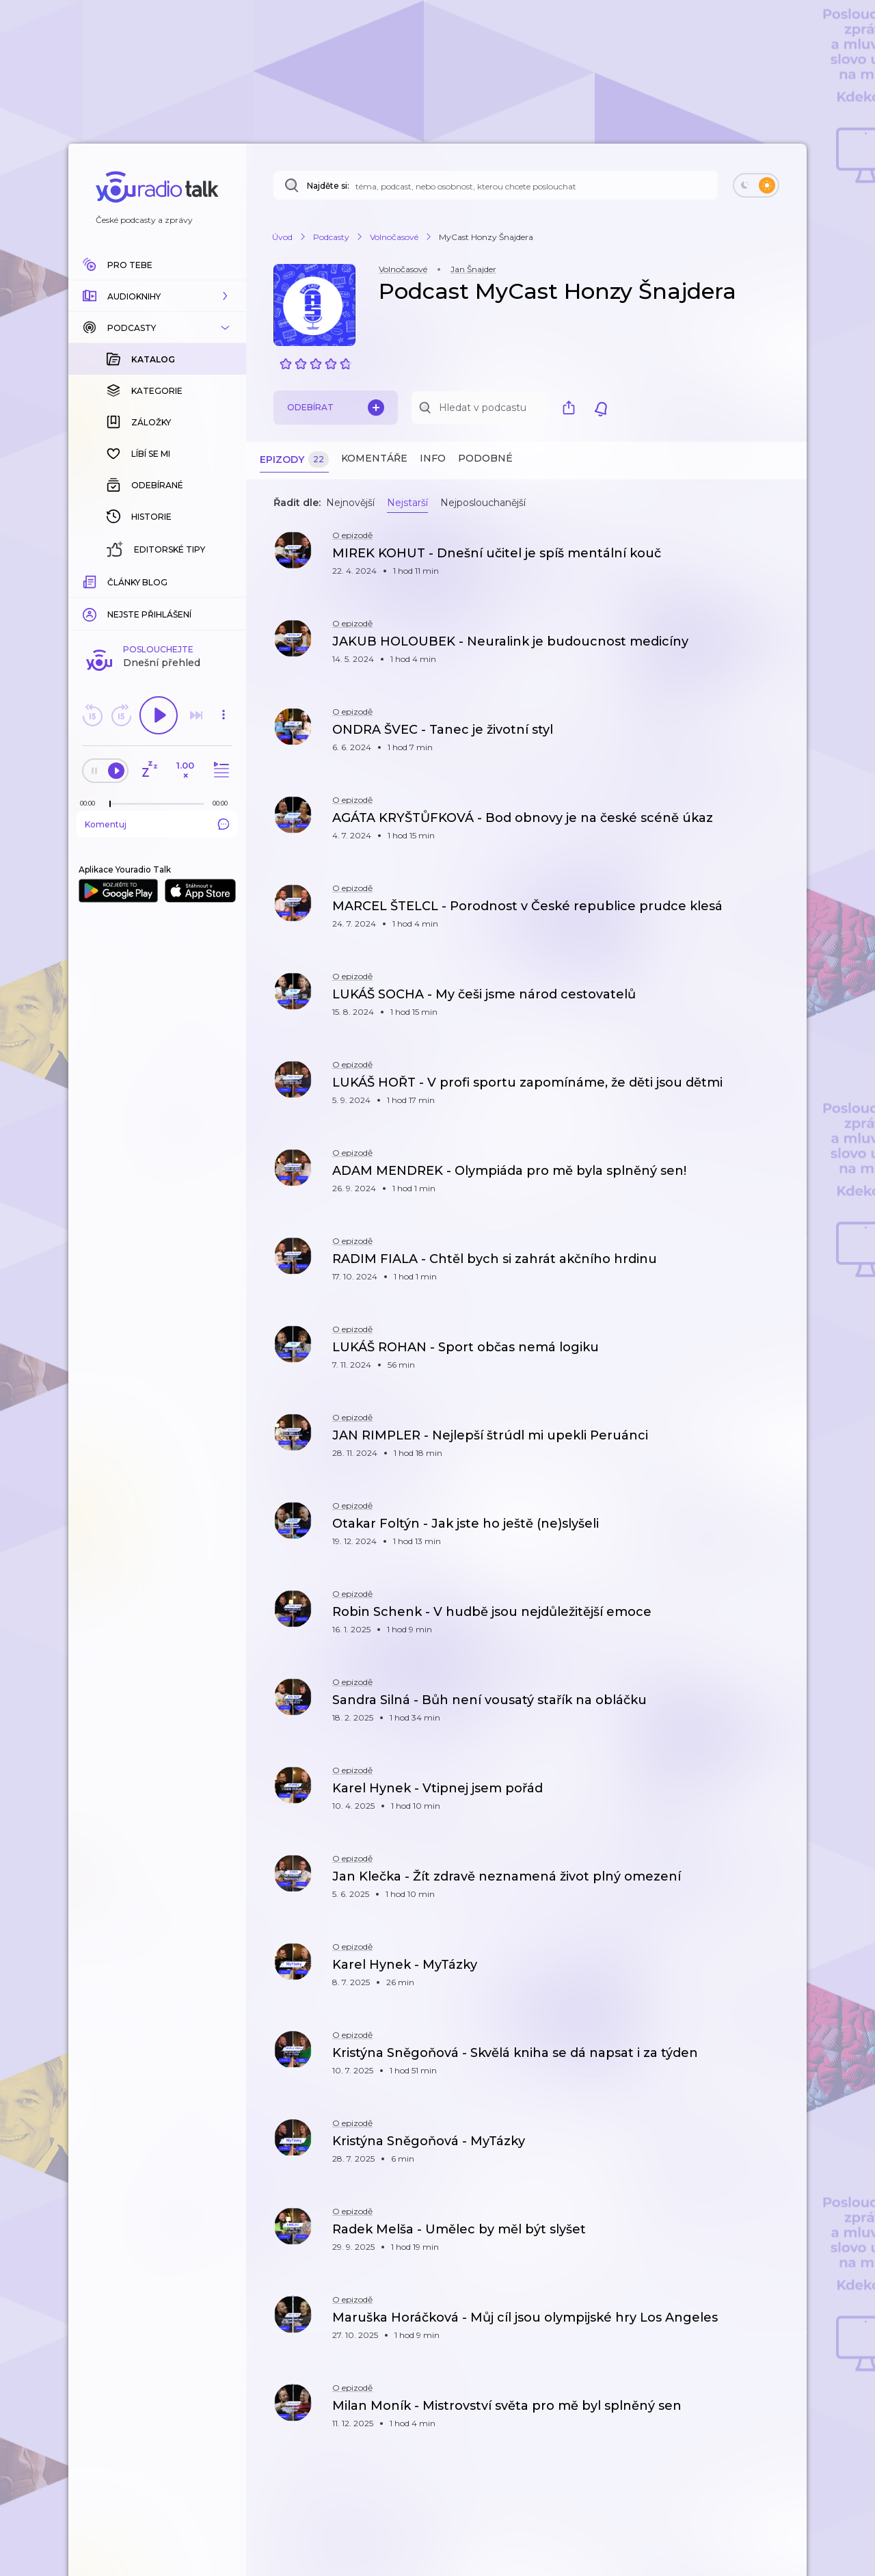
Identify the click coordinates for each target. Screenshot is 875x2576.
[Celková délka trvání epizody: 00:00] (223, 580)
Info (433, 458)
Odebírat (335, 407)
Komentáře (374, 458)
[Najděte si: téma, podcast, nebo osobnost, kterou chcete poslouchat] (495, 185)
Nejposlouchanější (483, 502)
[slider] (110, 581)
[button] (157, 296)
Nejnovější (350, 502)
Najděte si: (328, 186)
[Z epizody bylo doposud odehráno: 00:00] (91, 580)
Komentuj (157, 601)
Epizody (294, 460)
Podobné (485, 458)
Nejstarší (407, 502)
